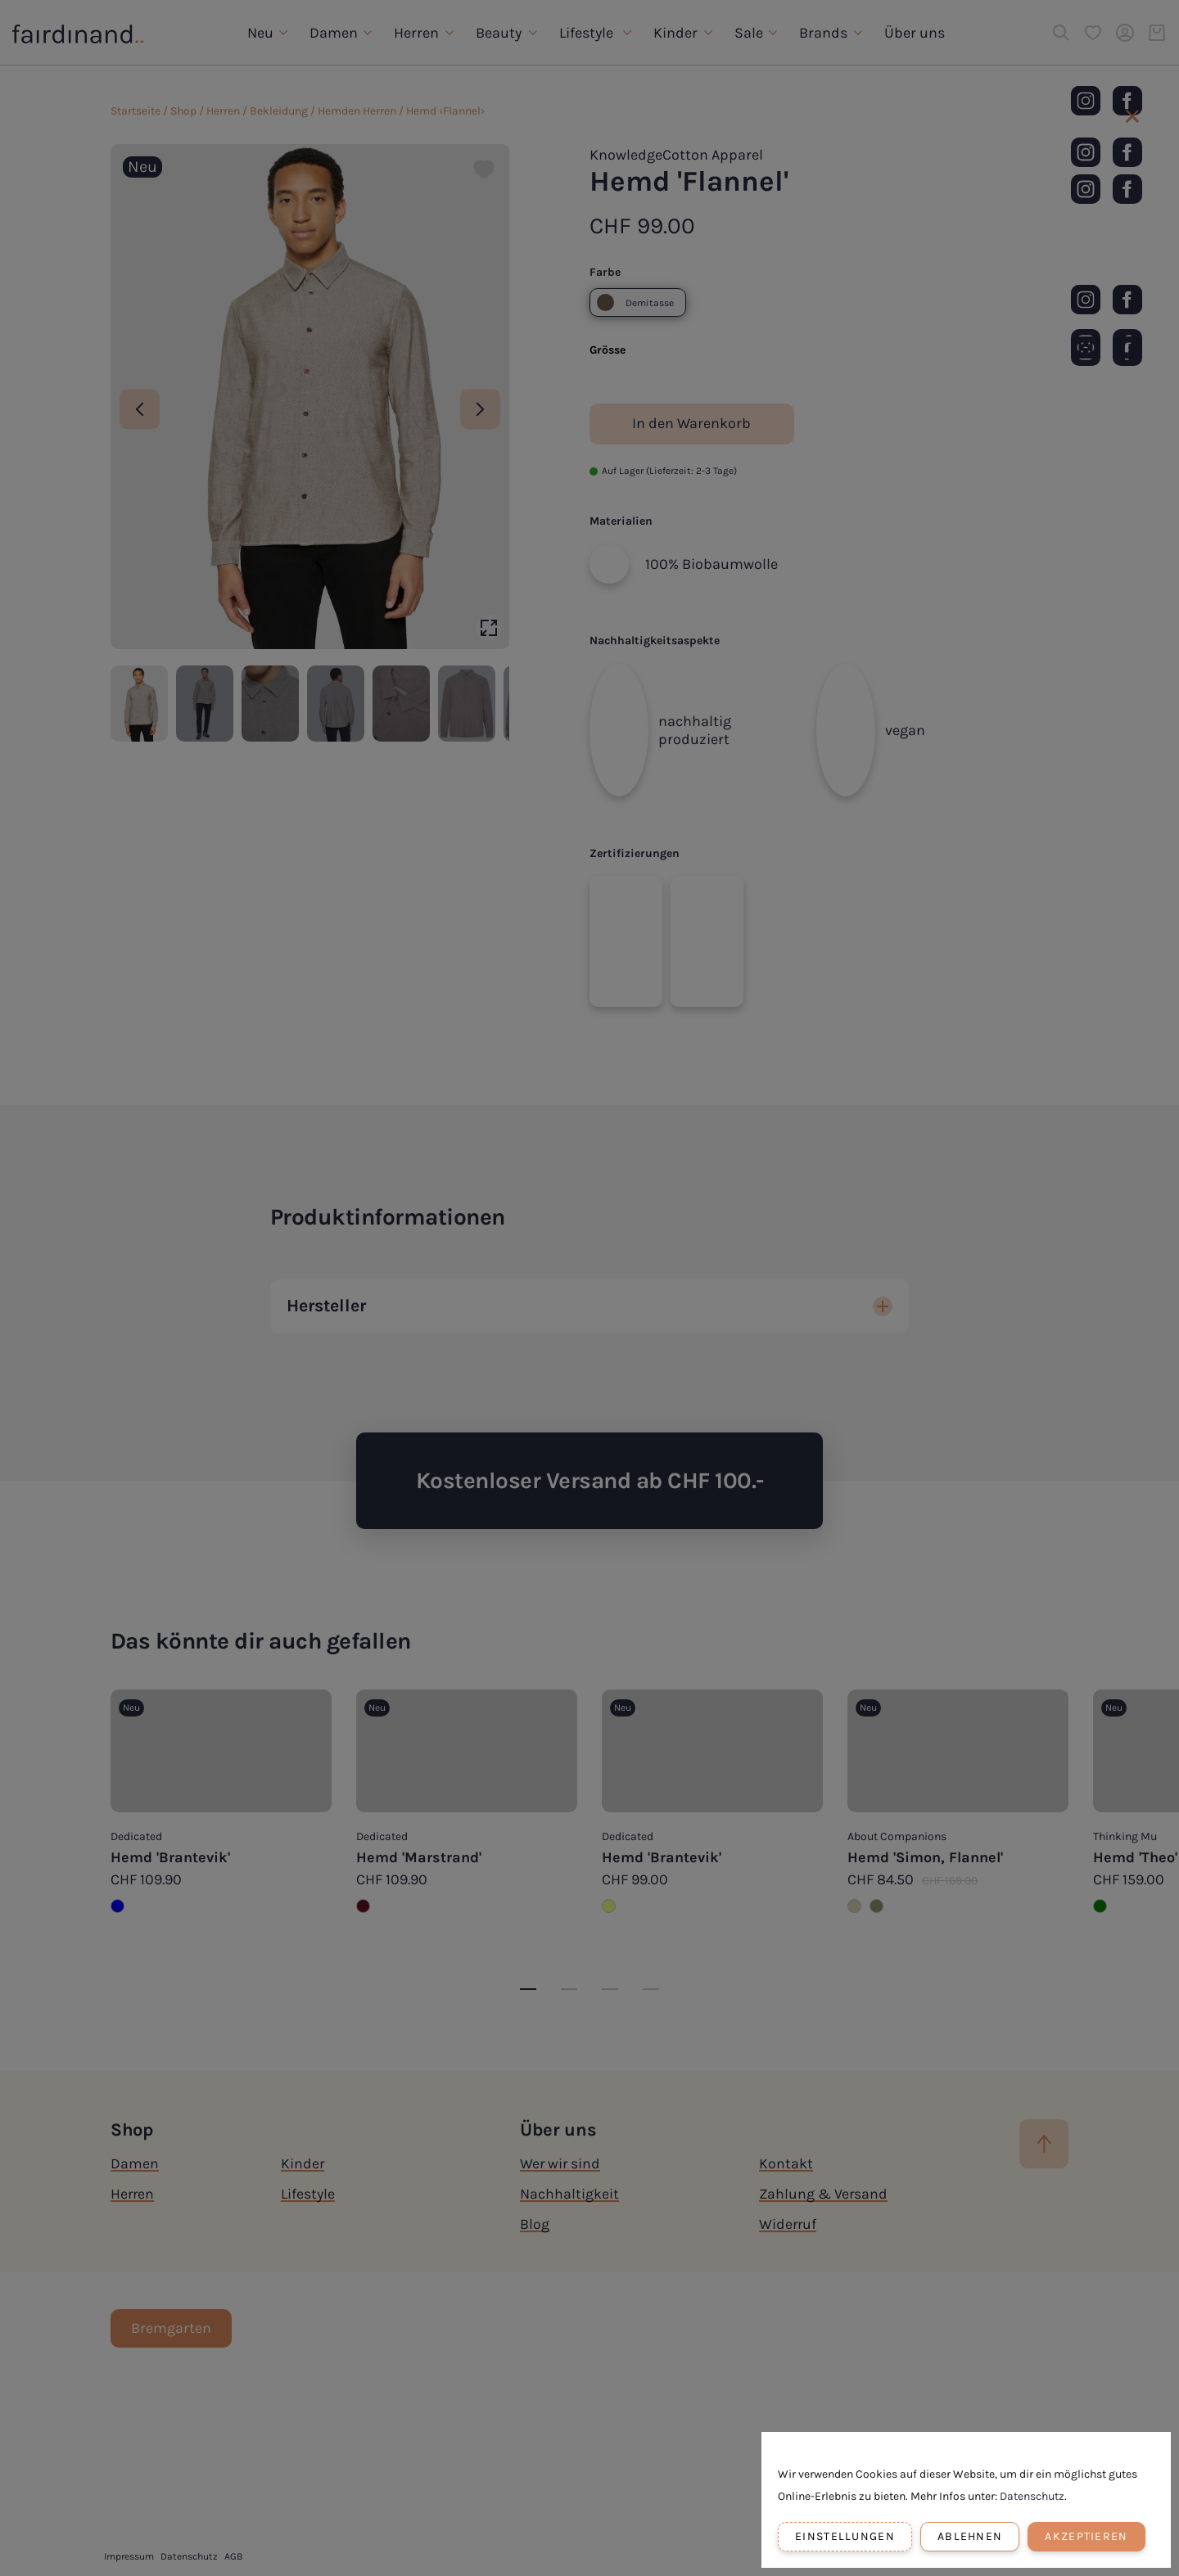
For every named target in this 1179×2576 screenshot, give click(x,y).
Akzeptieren (1086, 2536)
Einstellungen (845, 2536)
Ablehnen (969, 2536)
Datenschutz (1032, 2496)
